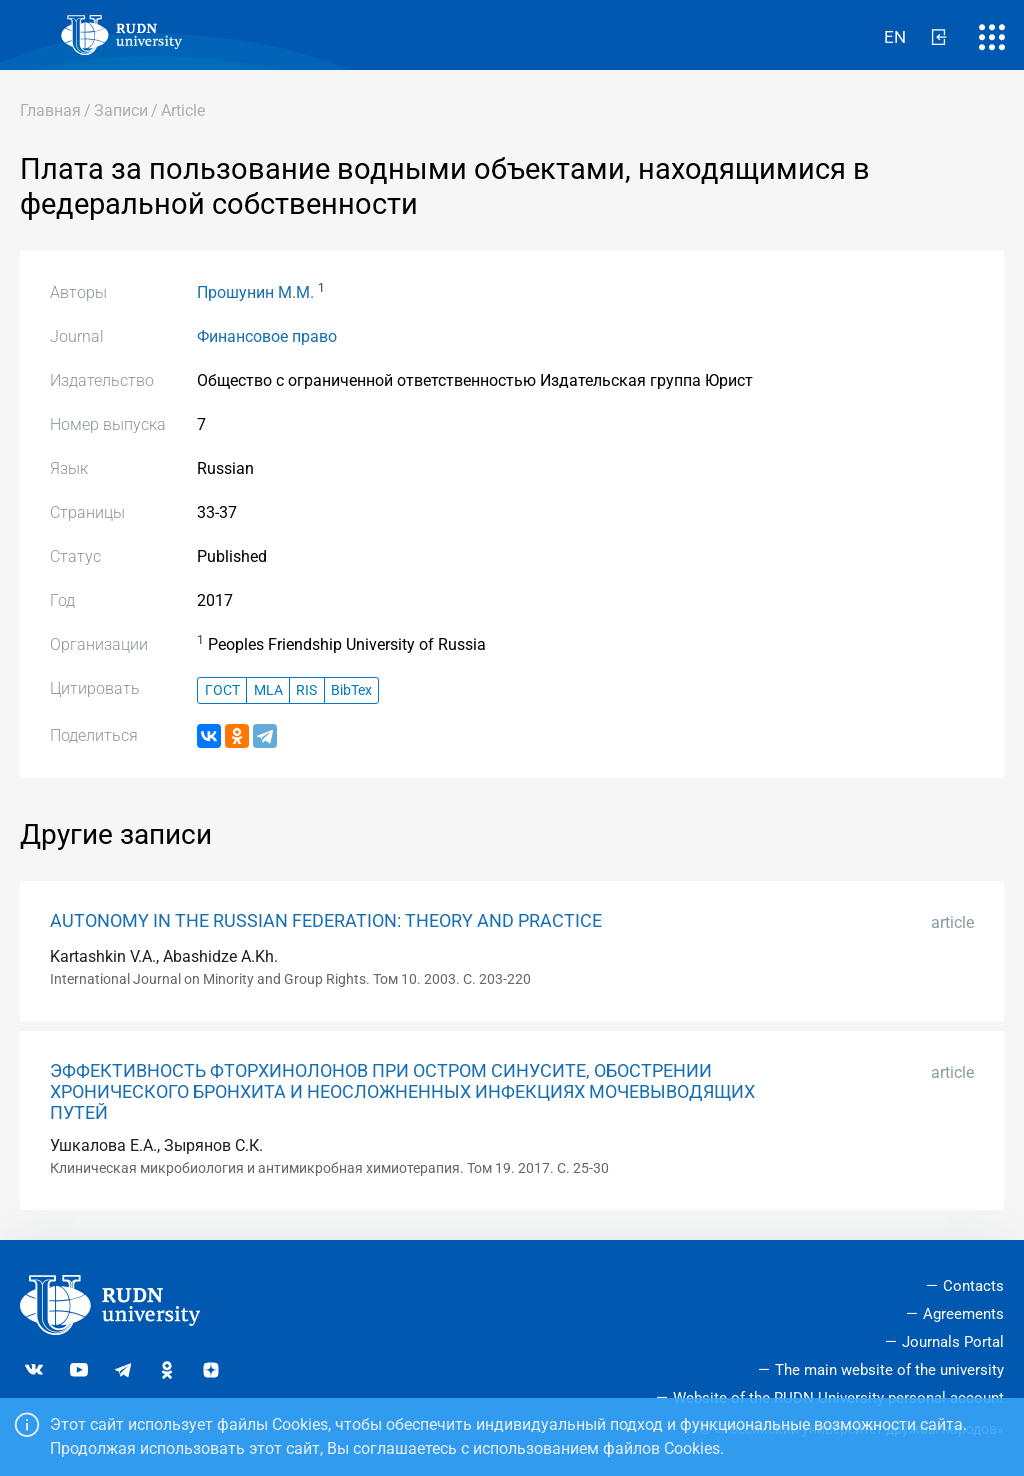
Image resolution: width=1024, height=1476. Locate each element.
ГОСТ (222, 690)
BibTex (351, 690)
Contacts (973, 1286)
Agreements (963, 1314)
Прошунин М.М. (255, 292)
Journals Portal (953, 1342)
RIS (306, 690)
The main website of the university (889, 1370)
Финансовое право (267, 336)
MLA (268, 690)
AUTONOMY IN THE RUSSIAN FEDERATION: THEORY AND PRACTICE (326, 921)
